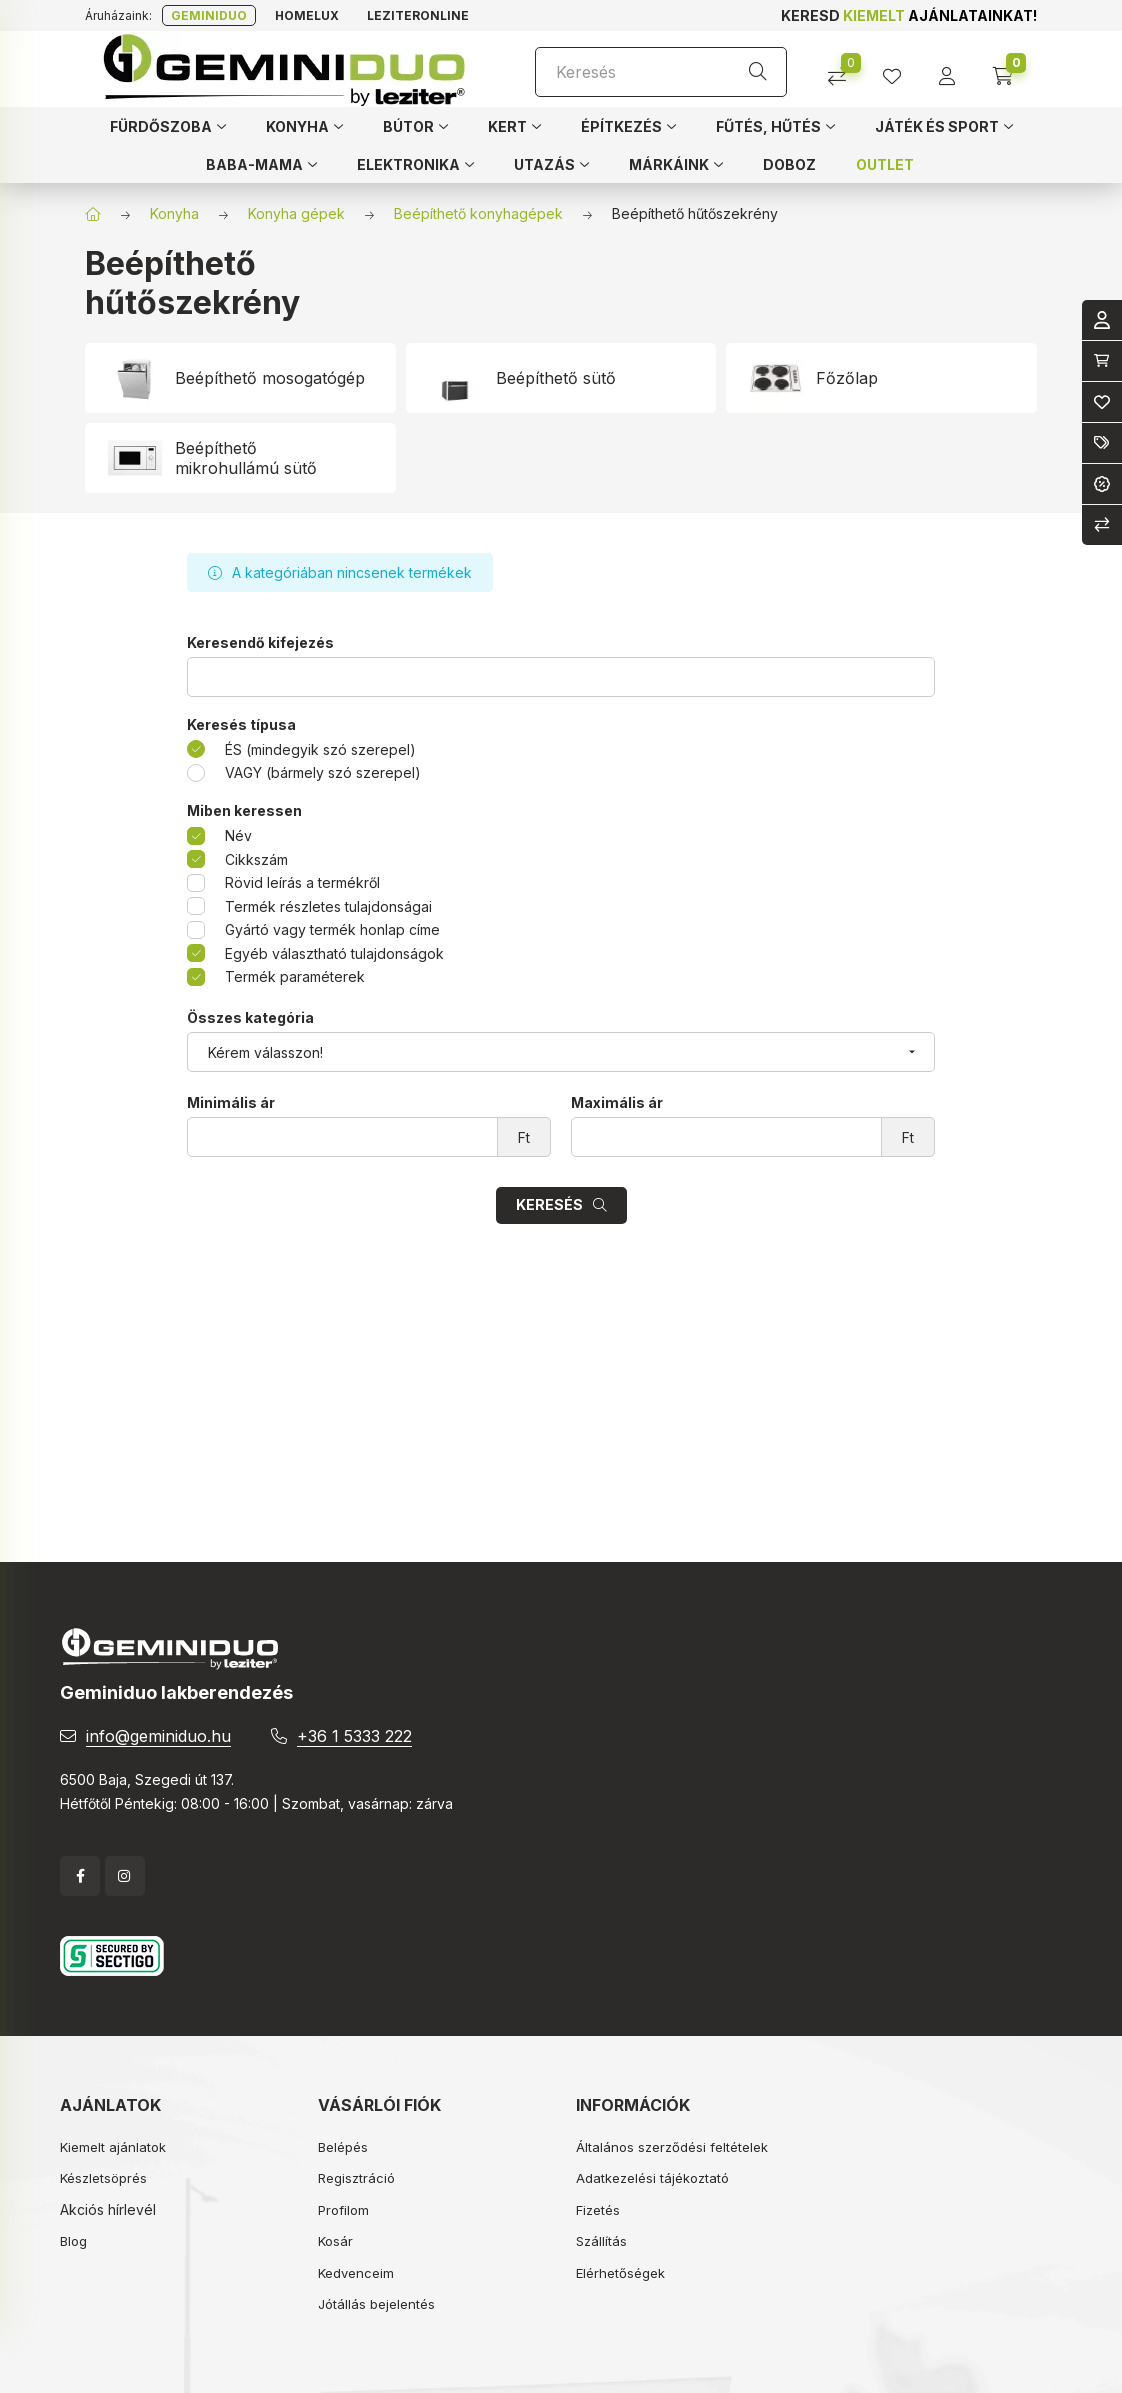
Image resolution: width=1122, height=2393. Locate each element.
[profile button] (899, 69)
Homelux (307, 15)
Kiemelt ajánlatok (113, 2147)
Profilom (343, 2210)
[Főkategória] (93, 214)
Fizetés (598, 2210)
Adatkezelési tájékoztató (652, 2178)
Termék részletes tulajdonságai (328, 906)
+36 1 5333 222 (354, 1736)
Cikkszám (256, 859)
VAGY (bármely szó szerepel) (323, 772)
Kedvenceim (356, 2273)
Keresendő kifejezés (260, 643)
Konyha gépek (296, 213)
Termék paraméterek (295, 976)
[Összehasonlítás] (844, 69)
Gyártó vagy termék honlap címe (332, 929)
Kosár (335, 2241)
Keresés (549, 1204)
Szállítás (601, 2241)
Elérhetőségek (620, 2273)
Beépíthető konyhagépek (478, 213)
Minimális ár (231, 1103)
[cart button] (1009, 69)
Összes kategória (250, 1018)
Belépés (343, 2147)
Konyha (174, 213)
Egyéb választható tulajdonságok (334, 953)
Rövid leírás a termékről (302, 882)
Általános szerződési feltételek (672, 2147)
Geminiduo (209, 15)
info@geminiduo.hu (158, 1736)
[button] (168, 126)
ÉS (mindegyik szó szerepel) (320, 749)
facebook (80, 1876)
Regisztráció (356, 2178)
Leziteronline (418, 15)
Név (238, 835)
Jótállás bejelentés (376, 2304)
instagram (125, 1876)
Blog (73, 2241)
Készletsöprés (103, 2178)
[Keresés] (661, 72)
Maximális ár (617, 1103)
